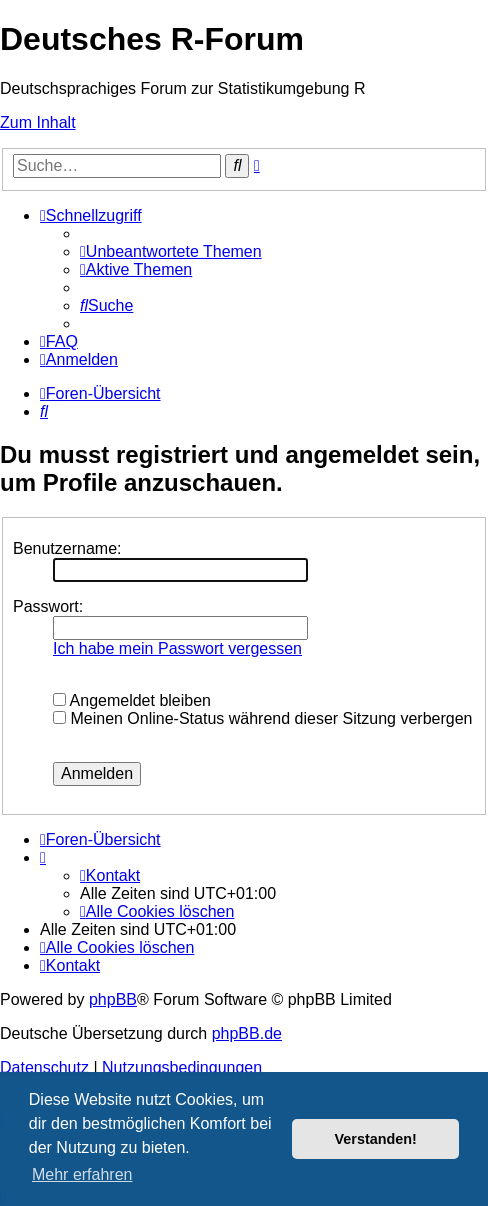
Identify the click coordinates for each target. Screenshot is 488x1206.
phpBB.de (247, 1033)
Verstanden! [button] (376, 1139)
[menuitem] (171, 251)
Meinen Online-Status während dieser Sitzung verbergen (262, 718)
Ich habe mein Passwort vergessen (177, 648)
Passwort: (48, 606)
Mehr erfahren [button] (82, 1174)
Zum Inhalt (38, 122)
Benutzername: (67, 548)
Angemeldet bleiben (132, 700)
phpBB (113, 999)
